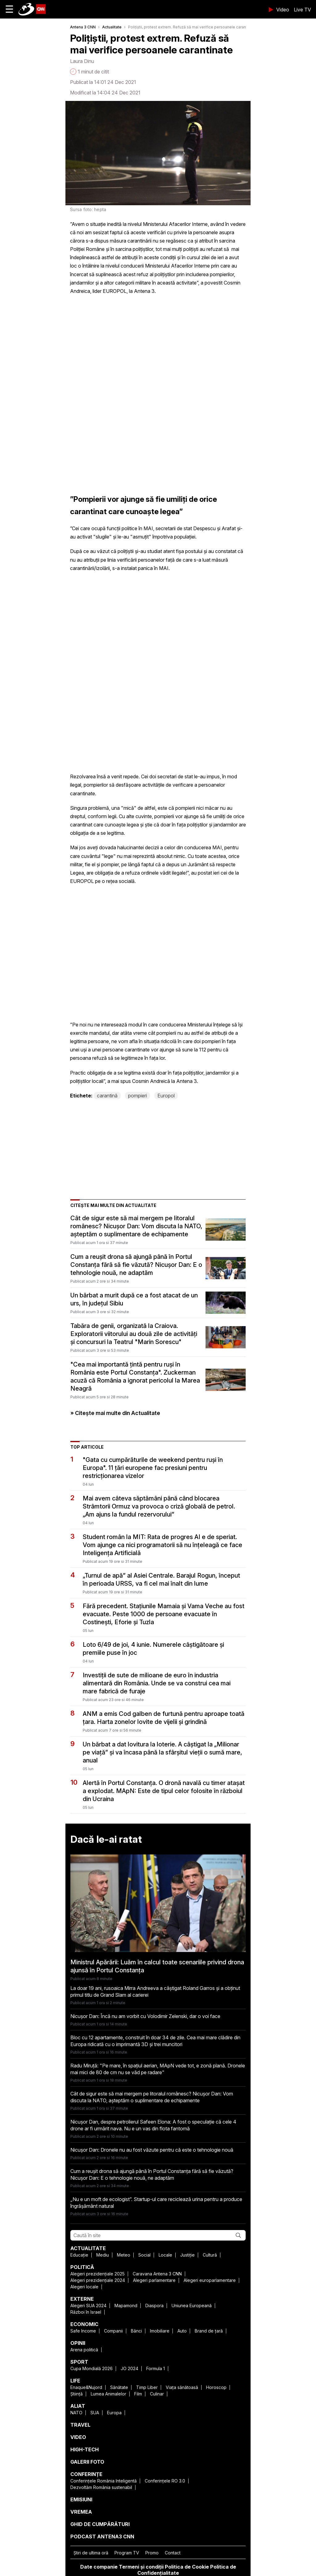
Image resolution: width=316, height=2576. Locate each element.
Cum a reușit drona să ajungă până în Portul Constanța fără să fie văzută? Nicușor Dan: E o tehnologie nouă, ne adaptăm (136, 1264)
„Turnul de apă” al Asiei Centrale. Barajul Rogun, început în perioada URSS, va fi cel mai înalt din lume (161, 1579)
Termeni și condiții (141, 2567)
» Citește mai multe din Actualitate (115, 1413)
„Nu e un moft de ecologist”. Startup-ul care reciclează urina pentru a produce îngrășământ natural (156, 2202)
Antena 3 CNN (83, 27)
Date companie (99, 2567)
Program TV (126, 2552)
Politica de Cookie (187, 2567)
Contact (173, 2552)
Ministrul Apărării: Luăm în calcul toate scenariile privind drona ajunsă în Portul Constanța (157, 1966)
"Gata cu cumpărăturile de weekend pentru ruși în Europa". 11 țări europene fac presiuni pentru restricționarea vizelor (153, 1467)
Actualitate (112, 27)
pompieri (137, 1095)
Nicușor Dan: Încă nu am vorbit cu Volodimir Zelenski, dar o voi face (145, 2016)
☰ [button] (9, 9)
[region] (116, 340)
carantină (107, 1095)
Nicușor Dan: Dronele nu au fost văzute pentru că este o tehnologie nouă (151, 2150)
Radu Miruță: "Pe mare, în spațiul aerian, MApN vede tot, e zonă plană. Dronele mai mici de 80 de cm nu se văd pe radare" (157, 2068)
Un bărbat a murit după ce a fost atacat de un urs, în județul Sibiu (134, 1299)
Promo (152, 2552)
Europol (166, 1095)
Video (282, 9)
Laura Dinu (82, 61)
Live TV (302, 9)
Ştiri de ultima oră (90, 2552)
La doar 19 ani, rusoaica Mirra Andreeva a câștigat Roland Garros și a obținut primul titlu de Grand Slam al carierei (155, 1991)
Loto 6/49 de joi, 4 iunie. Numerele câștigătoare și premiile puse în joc (153, 1648)
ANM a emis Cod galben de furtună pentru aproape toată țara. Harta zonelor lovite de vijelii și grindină (163, 1717)
